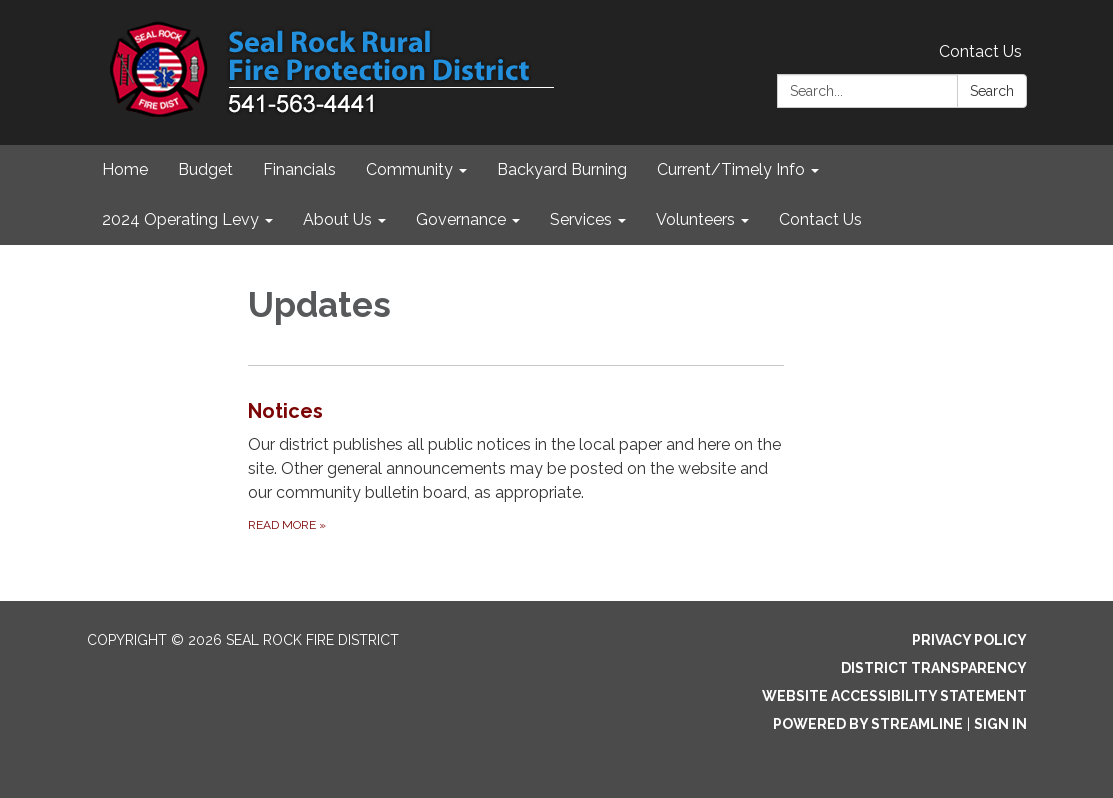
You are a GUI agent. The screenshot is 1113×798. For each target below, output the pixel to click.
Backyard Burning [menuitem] (562, 169)
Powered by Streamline (868, 724)
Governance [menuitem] (461, 219)
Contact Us (980, 51)
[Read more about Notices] (516, 465)
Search (992, 91)
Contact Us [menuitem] (820, 219)
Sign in (1000, 724)
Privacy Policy (969, 640)
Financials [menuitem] (299, 169)
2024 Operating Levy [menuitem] (180, 219)
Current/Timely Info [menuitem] (731, 169)
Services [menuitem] (581, 219)
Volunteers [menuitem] (695, 219)
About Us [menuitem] (337, 219)
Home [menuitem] (125, 169)
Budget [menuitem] (205, 169)
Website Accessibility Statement (894, 696)
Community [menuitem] (409, 169)
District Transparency (934, 668)
